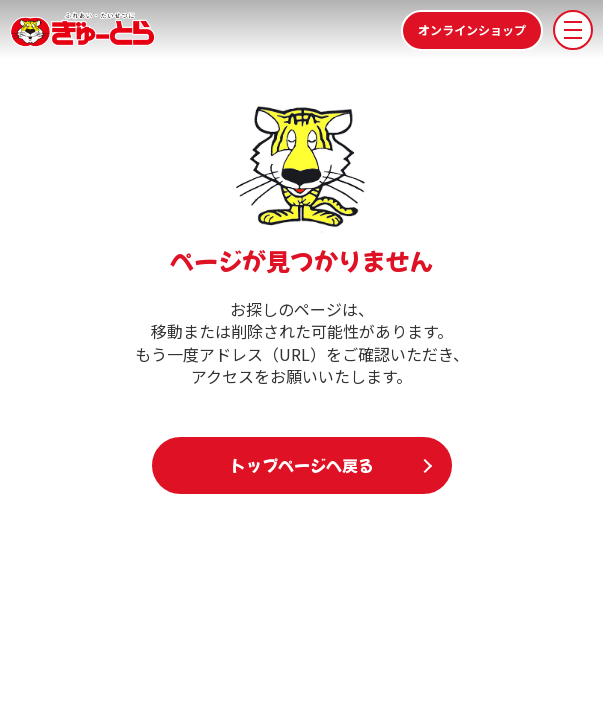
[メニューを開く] (573, 30)
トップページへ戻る (302, 465)
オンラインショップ (472, 29)
